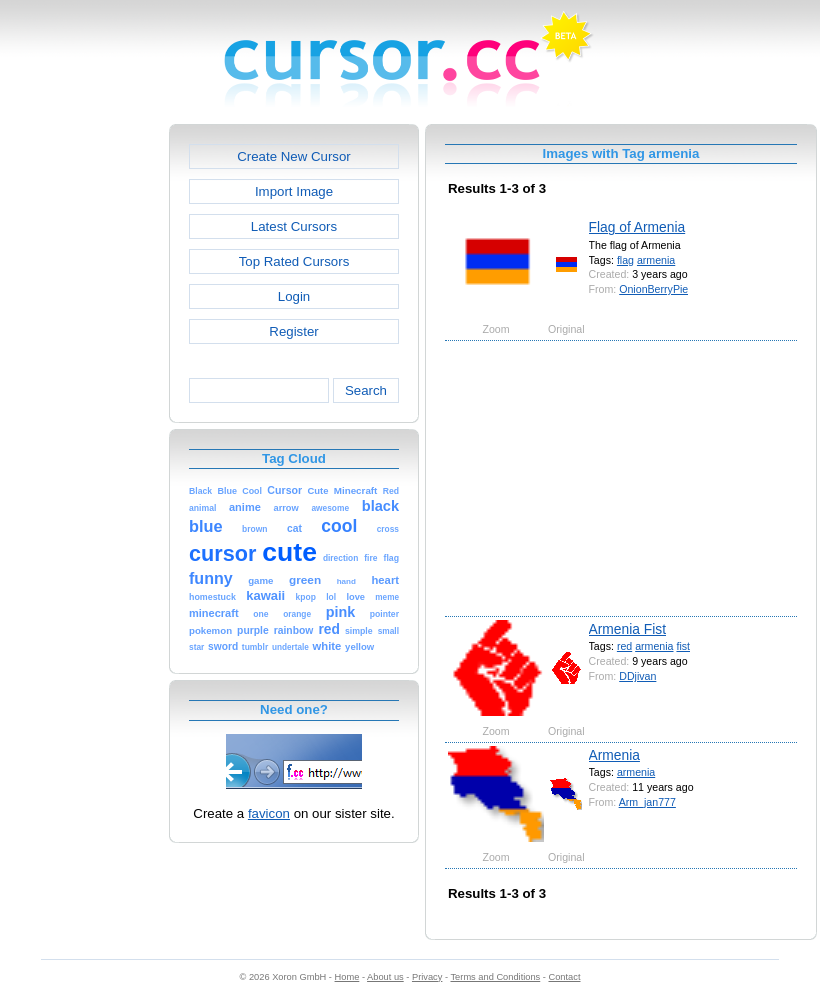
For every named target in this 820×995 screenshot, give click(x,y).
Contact (565, 977)
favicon (269, 813)
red (624, 646)
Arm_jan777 (647, 802)
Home (347, 977)
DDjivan (637, 676)
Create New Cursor (294, 156)
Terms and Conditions (495, 977)
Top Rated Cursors (294, 261)
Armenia (614, 755)
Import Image (294, 191)
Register (293, 331)
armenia (656, 260)
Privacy (427, 977)
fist (683, 646)
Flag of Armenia (637, 227)
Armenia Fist (627, 629)
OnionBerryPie (653, 289)
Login (294, 296)
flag (625, 260)
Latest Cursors (294, 226)
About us (385, 977)
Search (366, 390)
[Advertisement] (83, 424)
